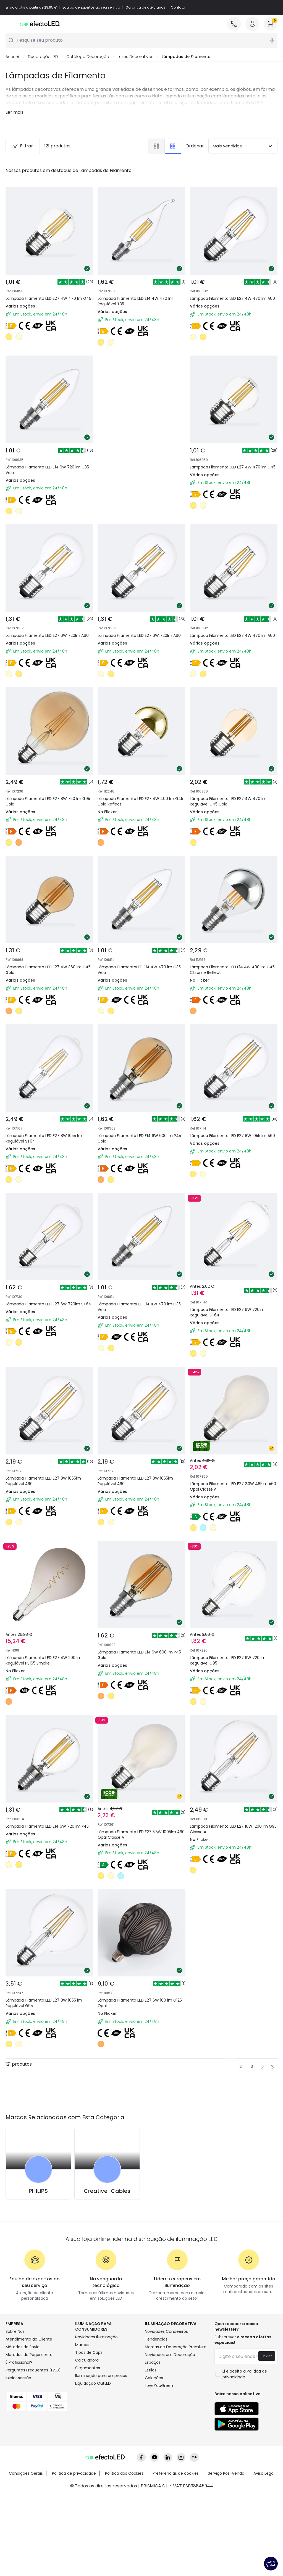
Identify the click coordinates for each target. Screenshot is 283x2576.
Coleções (154, 2378)
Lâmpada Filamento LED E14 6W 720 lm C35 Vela (47, 470)
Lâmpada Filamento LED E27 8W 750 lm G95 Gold (48, 801)
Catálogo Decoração (87, 57)
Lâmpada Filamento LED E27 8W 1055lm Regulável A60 (43, 1481)
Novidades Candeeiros (166, 2331)
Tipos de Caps (89, 2352)
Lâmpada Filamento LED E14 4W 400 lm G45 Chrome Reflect (232, 970)
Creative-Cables (107, 2191)
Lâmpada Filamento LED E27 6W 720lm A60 (47, 635)
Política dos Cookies (124, 2473)
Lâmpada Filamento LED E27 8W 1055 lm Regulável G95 (44, 2003)
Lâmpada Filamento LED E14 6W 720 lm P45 (47, 1826)
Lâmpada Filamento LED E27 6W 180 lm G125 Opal (140, 2003)
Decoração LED (43, 57)
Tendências (156, 2339)
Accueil (13, 57)
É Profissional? (19, 2362)
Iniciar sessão (18, 2378)
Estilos (150, 2370)
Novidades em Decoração (170, 2355)
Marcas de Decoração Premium (175, 2347)
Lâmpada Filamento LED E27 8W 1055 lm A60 (232, 1136)
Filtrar (22, 146)
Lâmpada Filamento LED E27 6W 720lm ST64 (48, 1304)
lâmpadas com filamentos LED (230, 103)
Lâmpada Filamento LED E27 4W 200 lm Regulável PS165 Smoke (44, 1660)
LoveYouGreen (159, 2386)
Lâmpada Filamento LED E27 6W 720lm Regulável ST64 (227, 1312)
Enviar (267, 2356)
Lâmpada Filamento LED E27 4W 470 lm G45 (48, 298)
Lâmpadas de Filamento (186, 57)
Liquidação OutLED (93, 2383)
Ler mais (14, 112)
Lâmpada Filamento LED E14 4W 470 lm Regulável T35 (135, 301)
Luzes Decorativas (135, 57)
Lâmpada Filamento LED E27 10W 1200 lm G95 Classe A (233, 1829)
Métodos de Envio (23, 2347)
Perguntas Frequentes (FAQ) (33, 2370)
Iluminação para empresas (101, 2376)
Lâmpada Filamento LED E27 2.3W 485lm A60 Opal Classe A (233, 1486)
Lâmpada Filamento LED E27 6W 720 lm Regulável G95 (228, 1660)
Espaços (153, 2362)
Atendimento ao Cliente (29, 2339)
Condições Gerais (26, 2473)
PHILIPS (38, 2191)
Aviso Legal (263, 2473)
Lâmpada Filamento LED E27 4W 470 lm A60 (232, 298)
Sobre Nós (15, 2331)
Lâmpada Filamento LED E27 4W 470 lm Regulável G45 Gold (228, 801)
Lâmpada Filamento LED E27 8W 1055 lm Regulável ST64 (44, 1138)
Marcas (82, 2345)
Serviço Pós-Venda (226, 2473)
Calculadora (87, 2360)
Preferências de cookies (176, 2473)
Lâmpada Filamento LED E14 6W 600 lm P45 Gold (139, 1138)
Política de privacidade (74, 2473)
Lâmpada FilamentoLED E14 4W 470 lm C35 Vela (139, 970)
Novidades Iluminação (96, 2337)
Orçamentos (87, 2368)
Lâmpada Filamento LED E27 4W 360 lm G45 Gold (48, 970)
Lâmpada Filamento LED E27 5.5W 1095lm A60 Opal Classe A (141, 1834)
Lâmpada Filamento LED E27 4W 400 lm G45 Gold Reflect (140, 801)
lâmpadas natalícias (244, 96)
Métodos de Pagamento (29, 2355)
